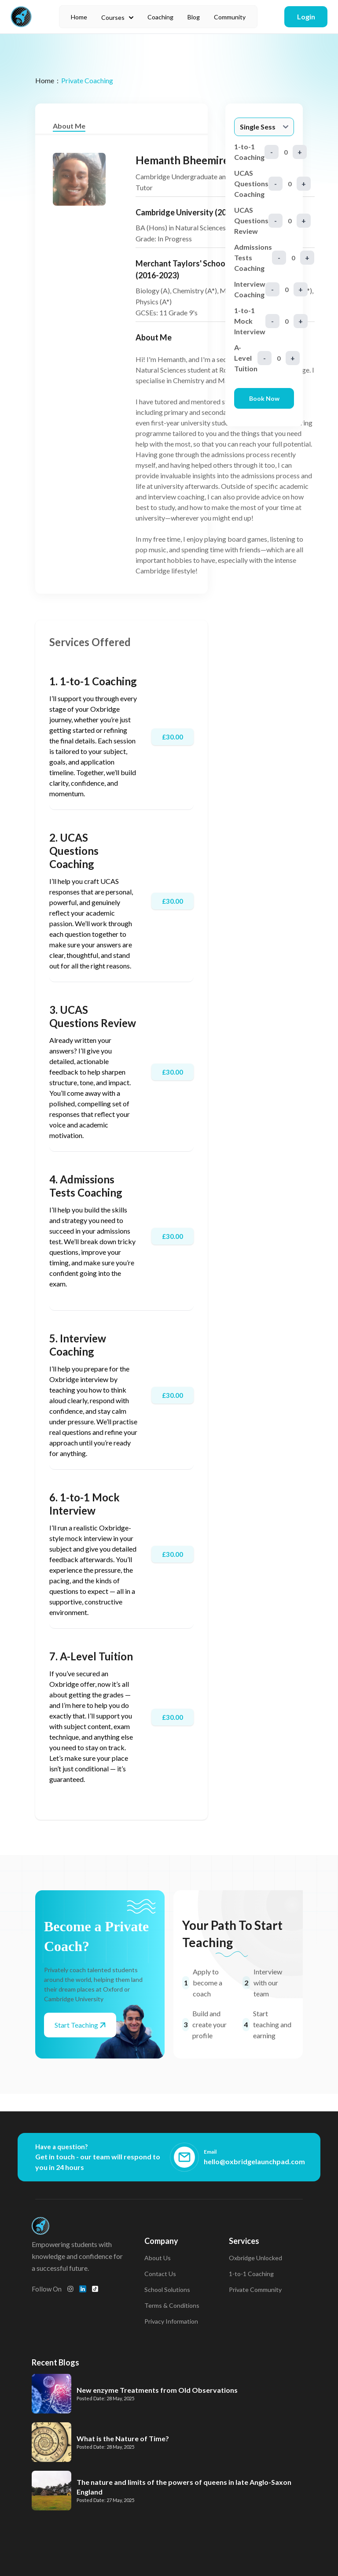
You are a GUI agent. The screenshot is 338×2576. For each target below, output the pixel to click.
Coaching (160, 17)
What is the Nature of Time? (123, 2438)
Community (230, 17)
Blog (193, 17)
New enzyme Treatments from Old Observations (157, 2390)
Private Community (255, 2289)
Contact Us (160, 2273)
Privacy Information (171, 2321)
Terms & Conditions (171, 2305)
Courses (117, 17)
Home (79, 17)
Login (306, 16)
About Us (157, 2258)
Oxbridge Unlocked (255, 2258)
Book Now (264, 398)
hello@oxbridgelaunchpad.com (254, 2161)
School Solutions (167, 2289)
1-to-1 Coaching (251, 2273)
